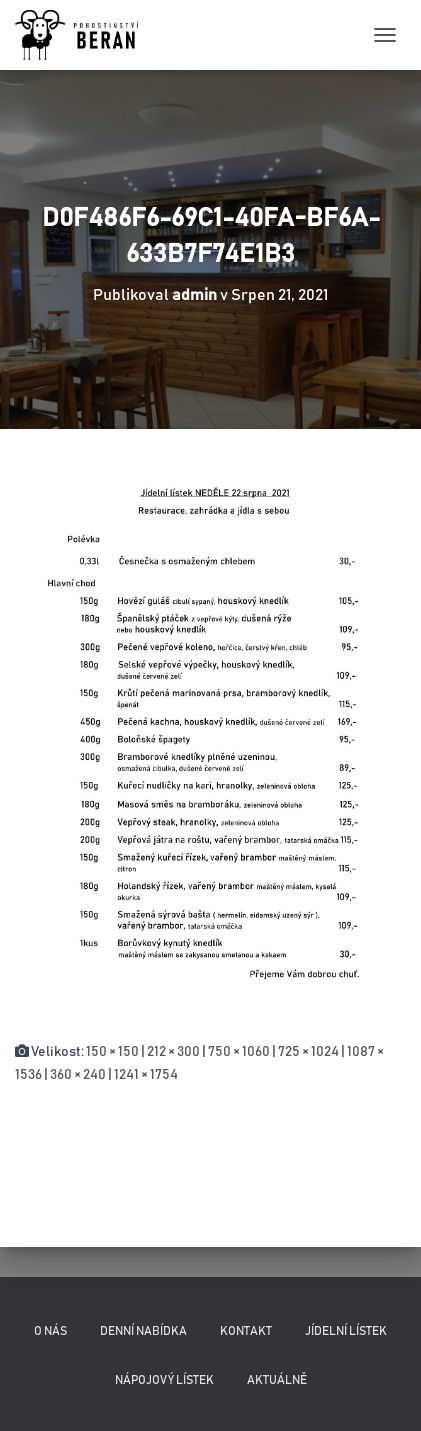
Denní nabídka (143, 1331)
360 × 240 (78, 1075)
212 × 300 (173, 1052)
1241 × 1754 (146, 1075)
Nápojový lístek (164, 1380)
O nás (50, 1331)
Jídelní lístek (346, 1331)
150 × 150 (112, 1052)
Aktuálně (277, 1380)
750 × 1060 (239, 1052)
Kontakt (246, 1331)
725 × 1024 (308, 1052)
